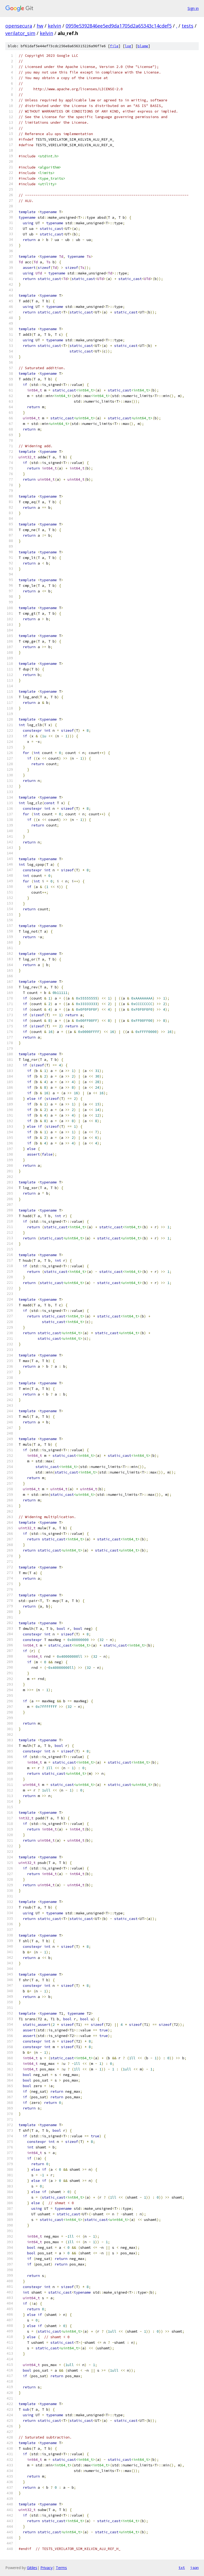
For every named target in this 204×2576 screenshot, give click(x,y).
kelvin (54, 26)
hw (40, 26)
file (114, 46)
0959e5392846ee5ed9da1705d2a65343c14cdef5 (119, 26)
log (128, 46)
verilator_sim (20, 33)
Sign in (193, 8)
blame (143, 46)
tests (187, 26)
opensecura (18, 26)
